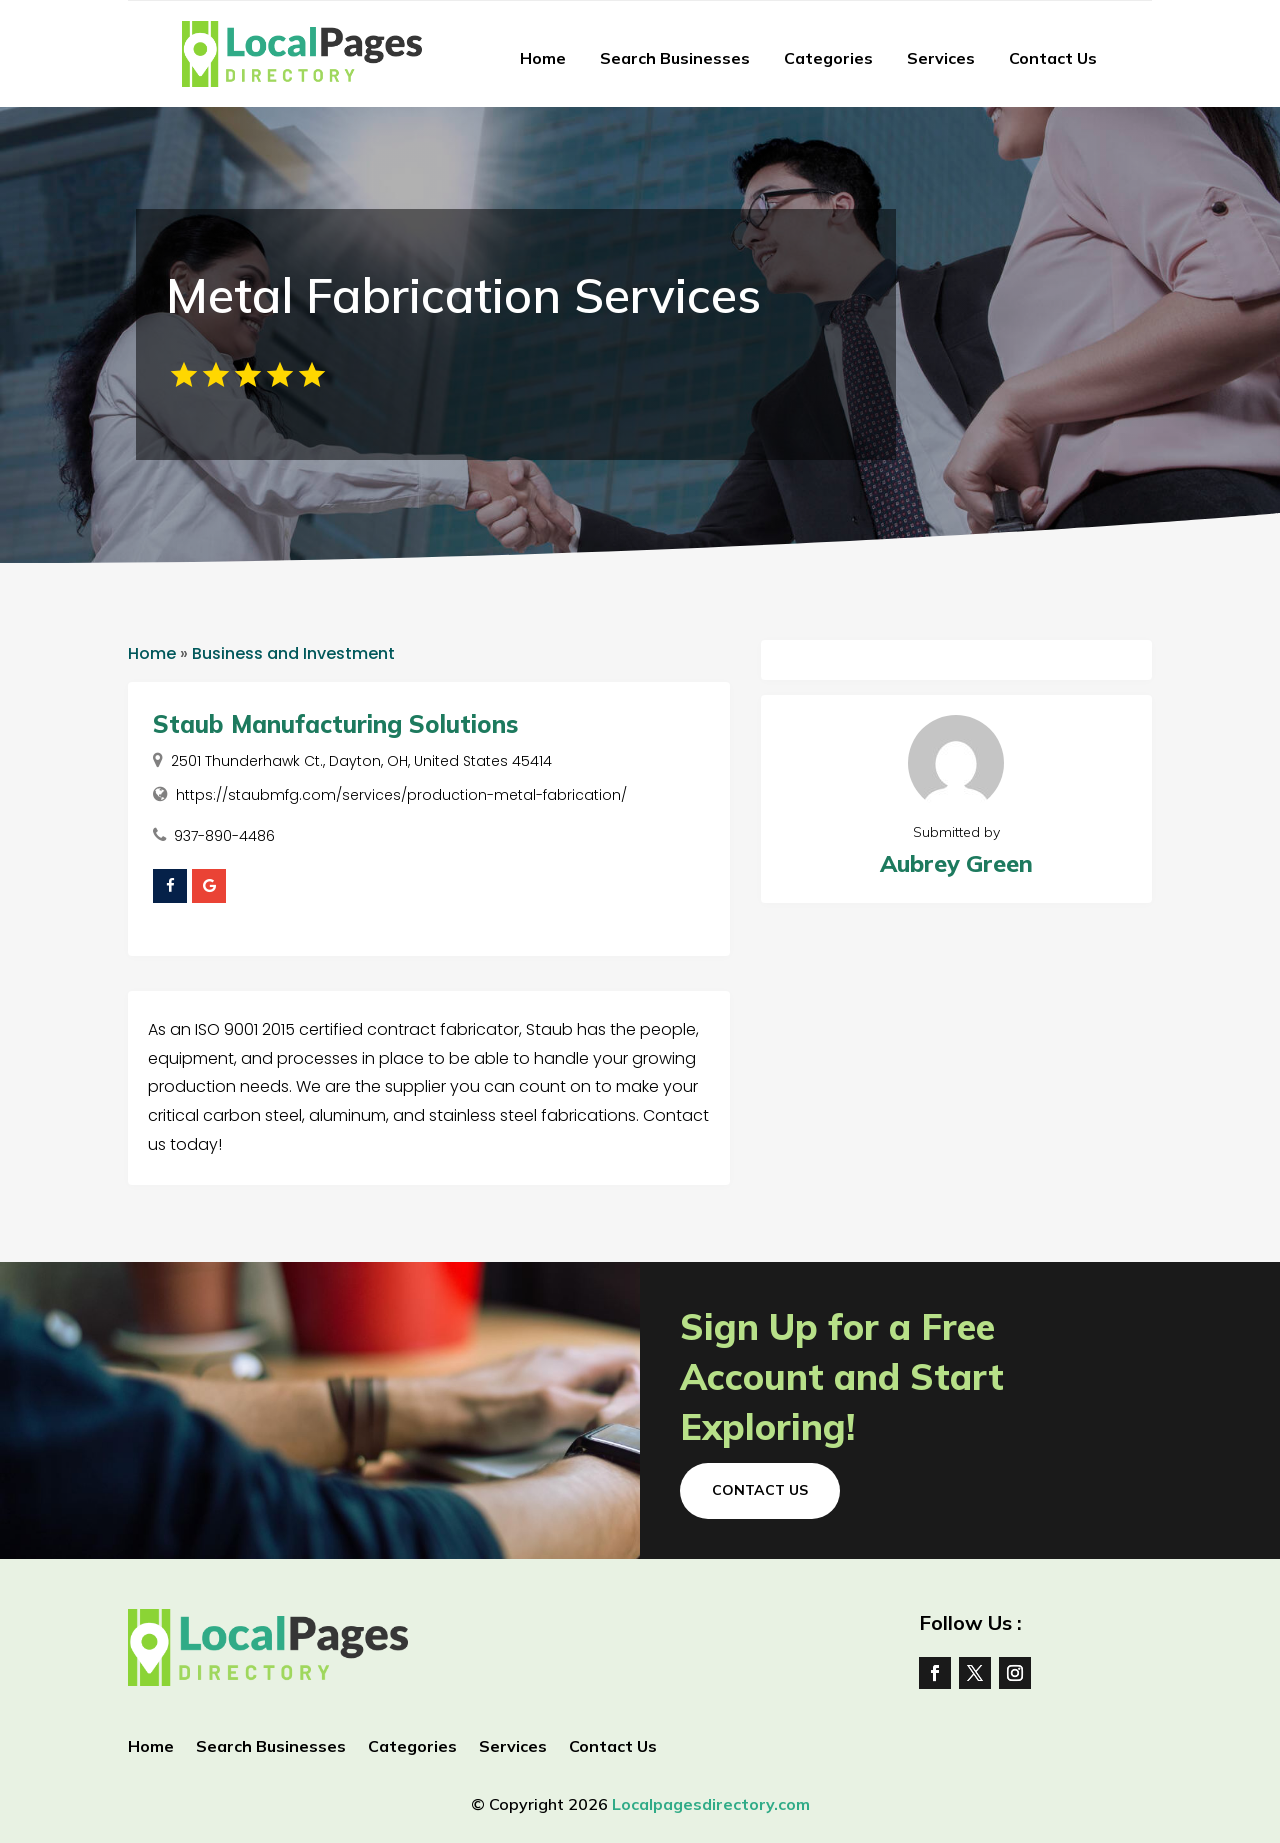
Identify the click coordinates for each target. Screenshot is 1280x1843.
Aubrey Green (956, 863)
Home (543, 58)
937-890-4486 (224, 836)
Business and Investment (293, 653)
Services (941, 58)
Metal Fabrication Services (463, 295)
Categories (828, 58)
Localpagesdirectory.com (711, 1804)
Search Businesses (675, 58)
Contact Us (1053, 58)
